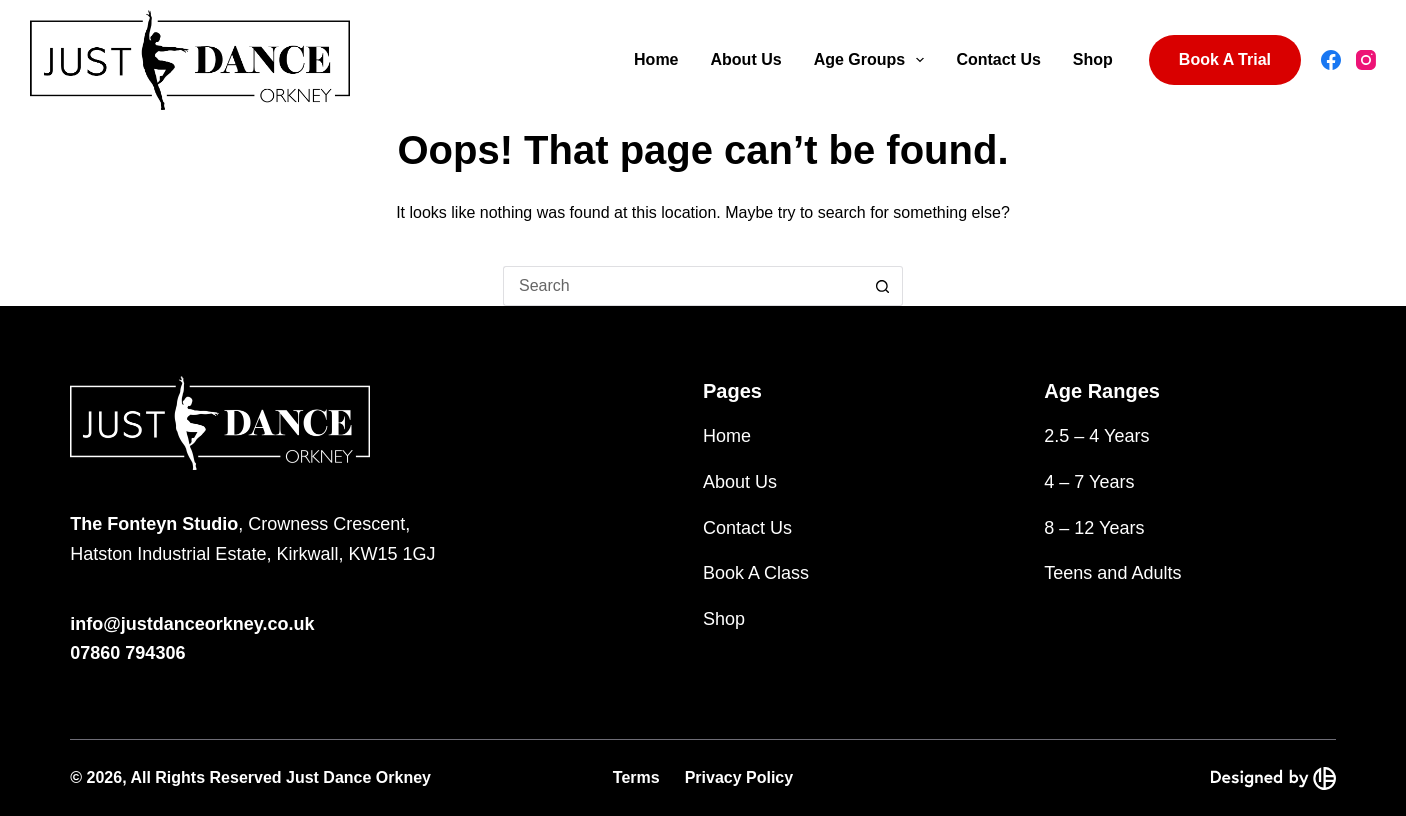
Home (656, 59)
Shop (1093, 59)
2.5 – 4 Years (1096, 436)
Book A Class (756, 573)
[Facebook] (1331, 60)
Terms (636, 777)
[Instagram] (1366, 60)
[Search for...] (683, 286)
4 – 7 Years (1089, 482)
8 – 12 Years (1094, 528)
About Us (746, 59)
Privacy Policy (739, 777)
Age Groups (873, 60)
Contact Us (998, 59)
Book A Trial (1225, 59)
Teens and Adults (1112, 573)
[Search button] (883, 286)
